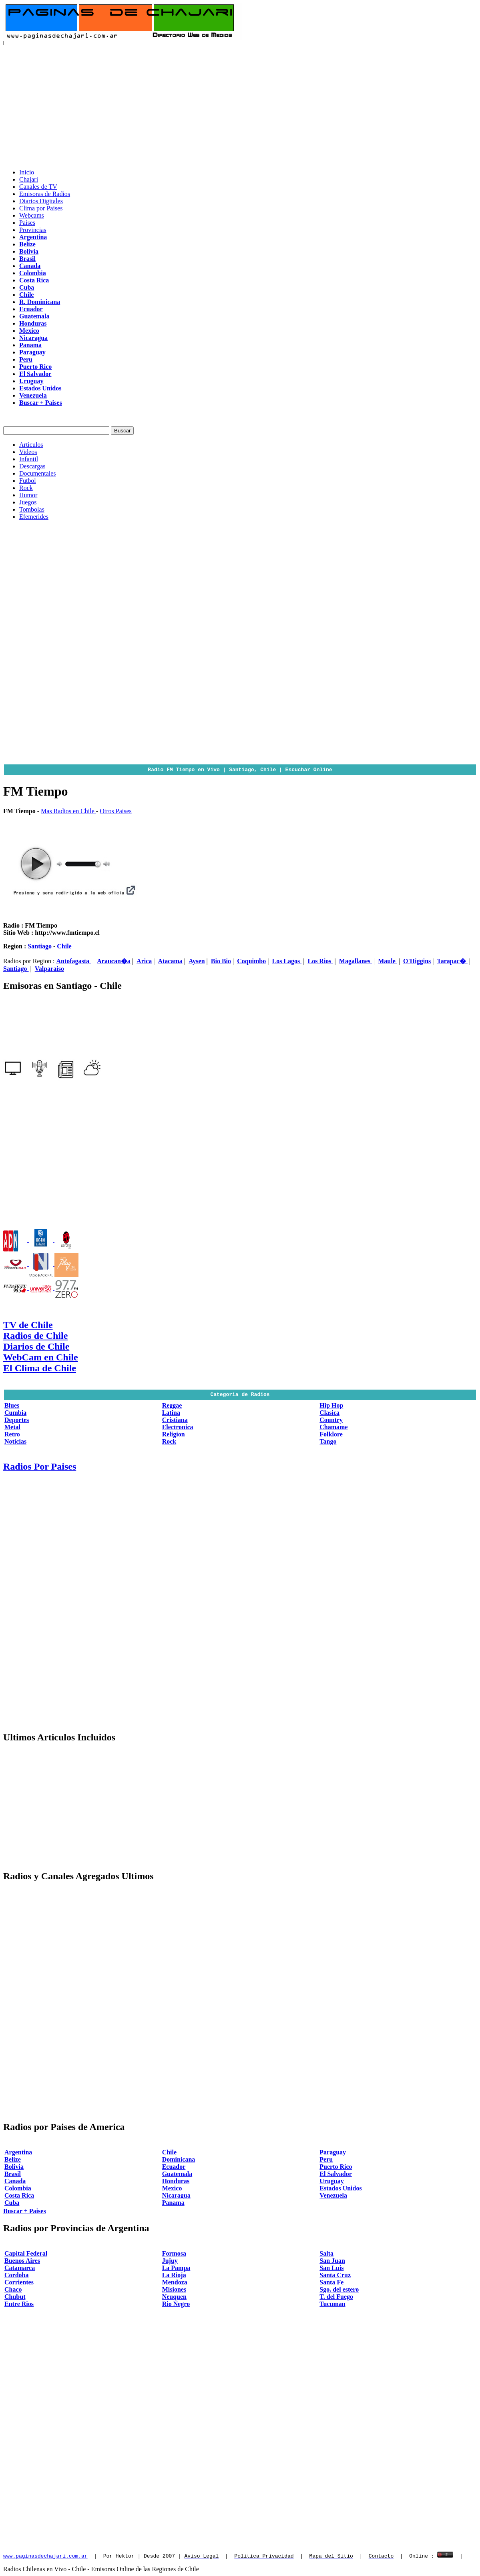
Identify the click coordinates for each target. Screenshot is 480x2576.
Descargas (32, 466)
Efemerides (33, 516)
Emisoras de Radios (44, 193)
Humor (28, 495)
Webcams (31, 215)
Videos (28, 451)
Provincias (32, 229)
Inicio (26, 172)
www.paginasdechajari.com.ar (45, 2555)
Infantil (28, 459)
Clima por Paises (40, 208)
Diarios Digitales (41, 201)
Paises (27, 222)
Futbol (27, 480)
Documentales (37, 473)
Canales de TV (38, 186)
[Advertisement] (240, 106)
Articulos (31, 444)
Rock (26, 487)
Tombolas (31, 509)
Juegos (28, 502)
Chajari (28, 179)
